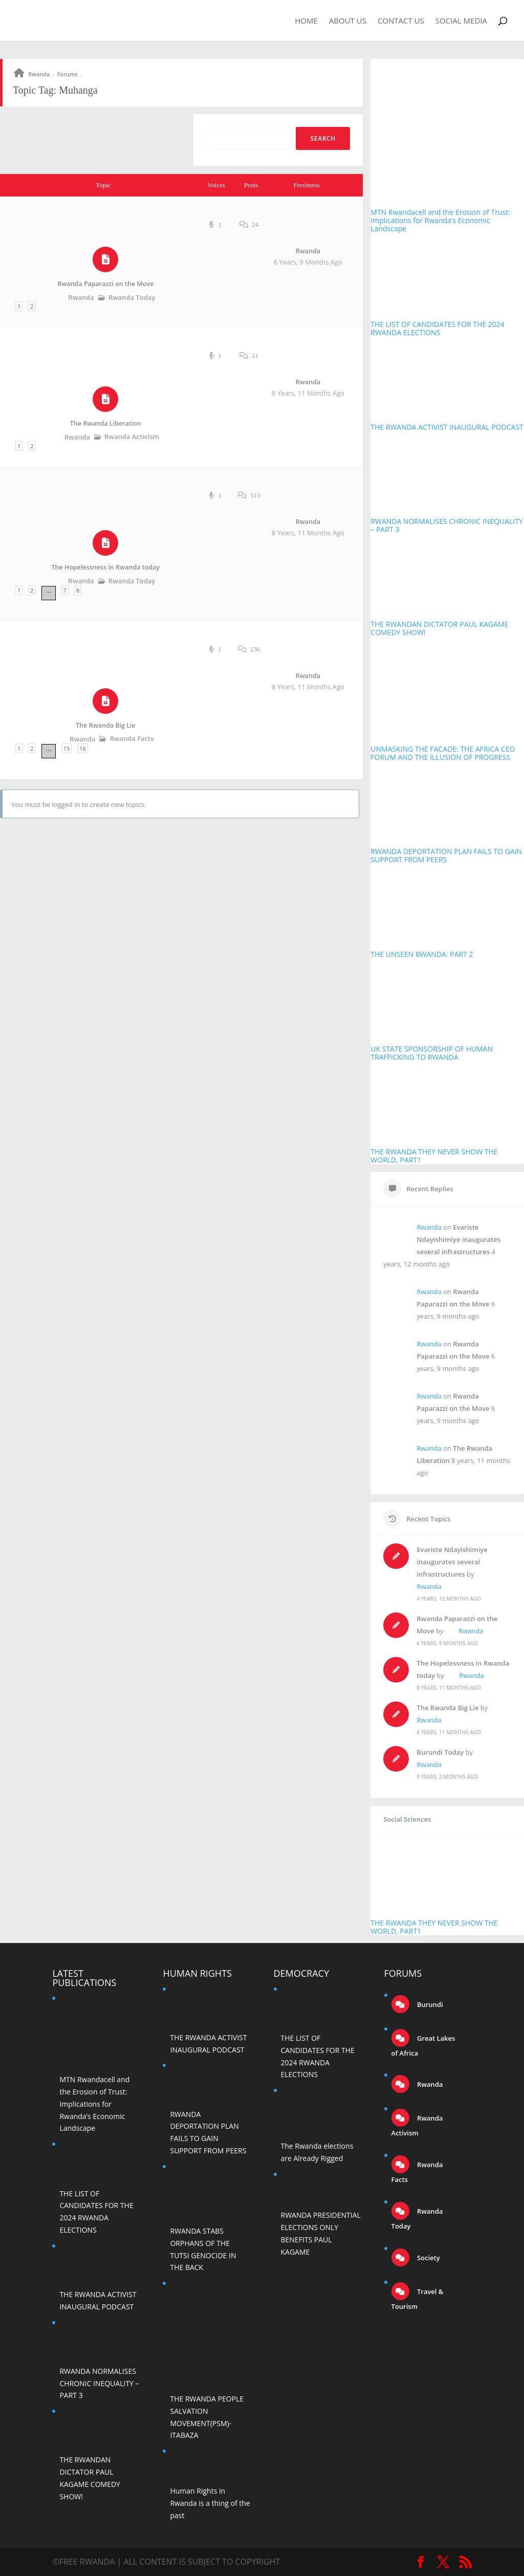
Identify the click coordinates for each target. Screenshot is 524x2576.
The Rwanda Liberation (105, 423)
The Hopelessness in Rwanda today (106, 567)
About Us (347, 21)
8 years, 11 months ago (308, 393)
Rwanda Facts (132, 738)
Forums (67, 74)
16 (82, 748)
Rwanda (39, 74)
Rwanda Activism (131, 436)
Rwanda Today (132, 297)
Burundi (429, 2004)
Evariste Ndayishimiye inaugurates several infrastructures (458, 1239)
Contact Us (401, 21)
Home (306, 21)
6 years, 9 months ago (308, 262)
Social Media (461, 21)
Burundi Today (440, 1752)
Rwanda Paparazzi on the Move (105, 283)
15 (66, 748)
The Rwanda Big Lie (105, 725)
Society (428, 2257)
